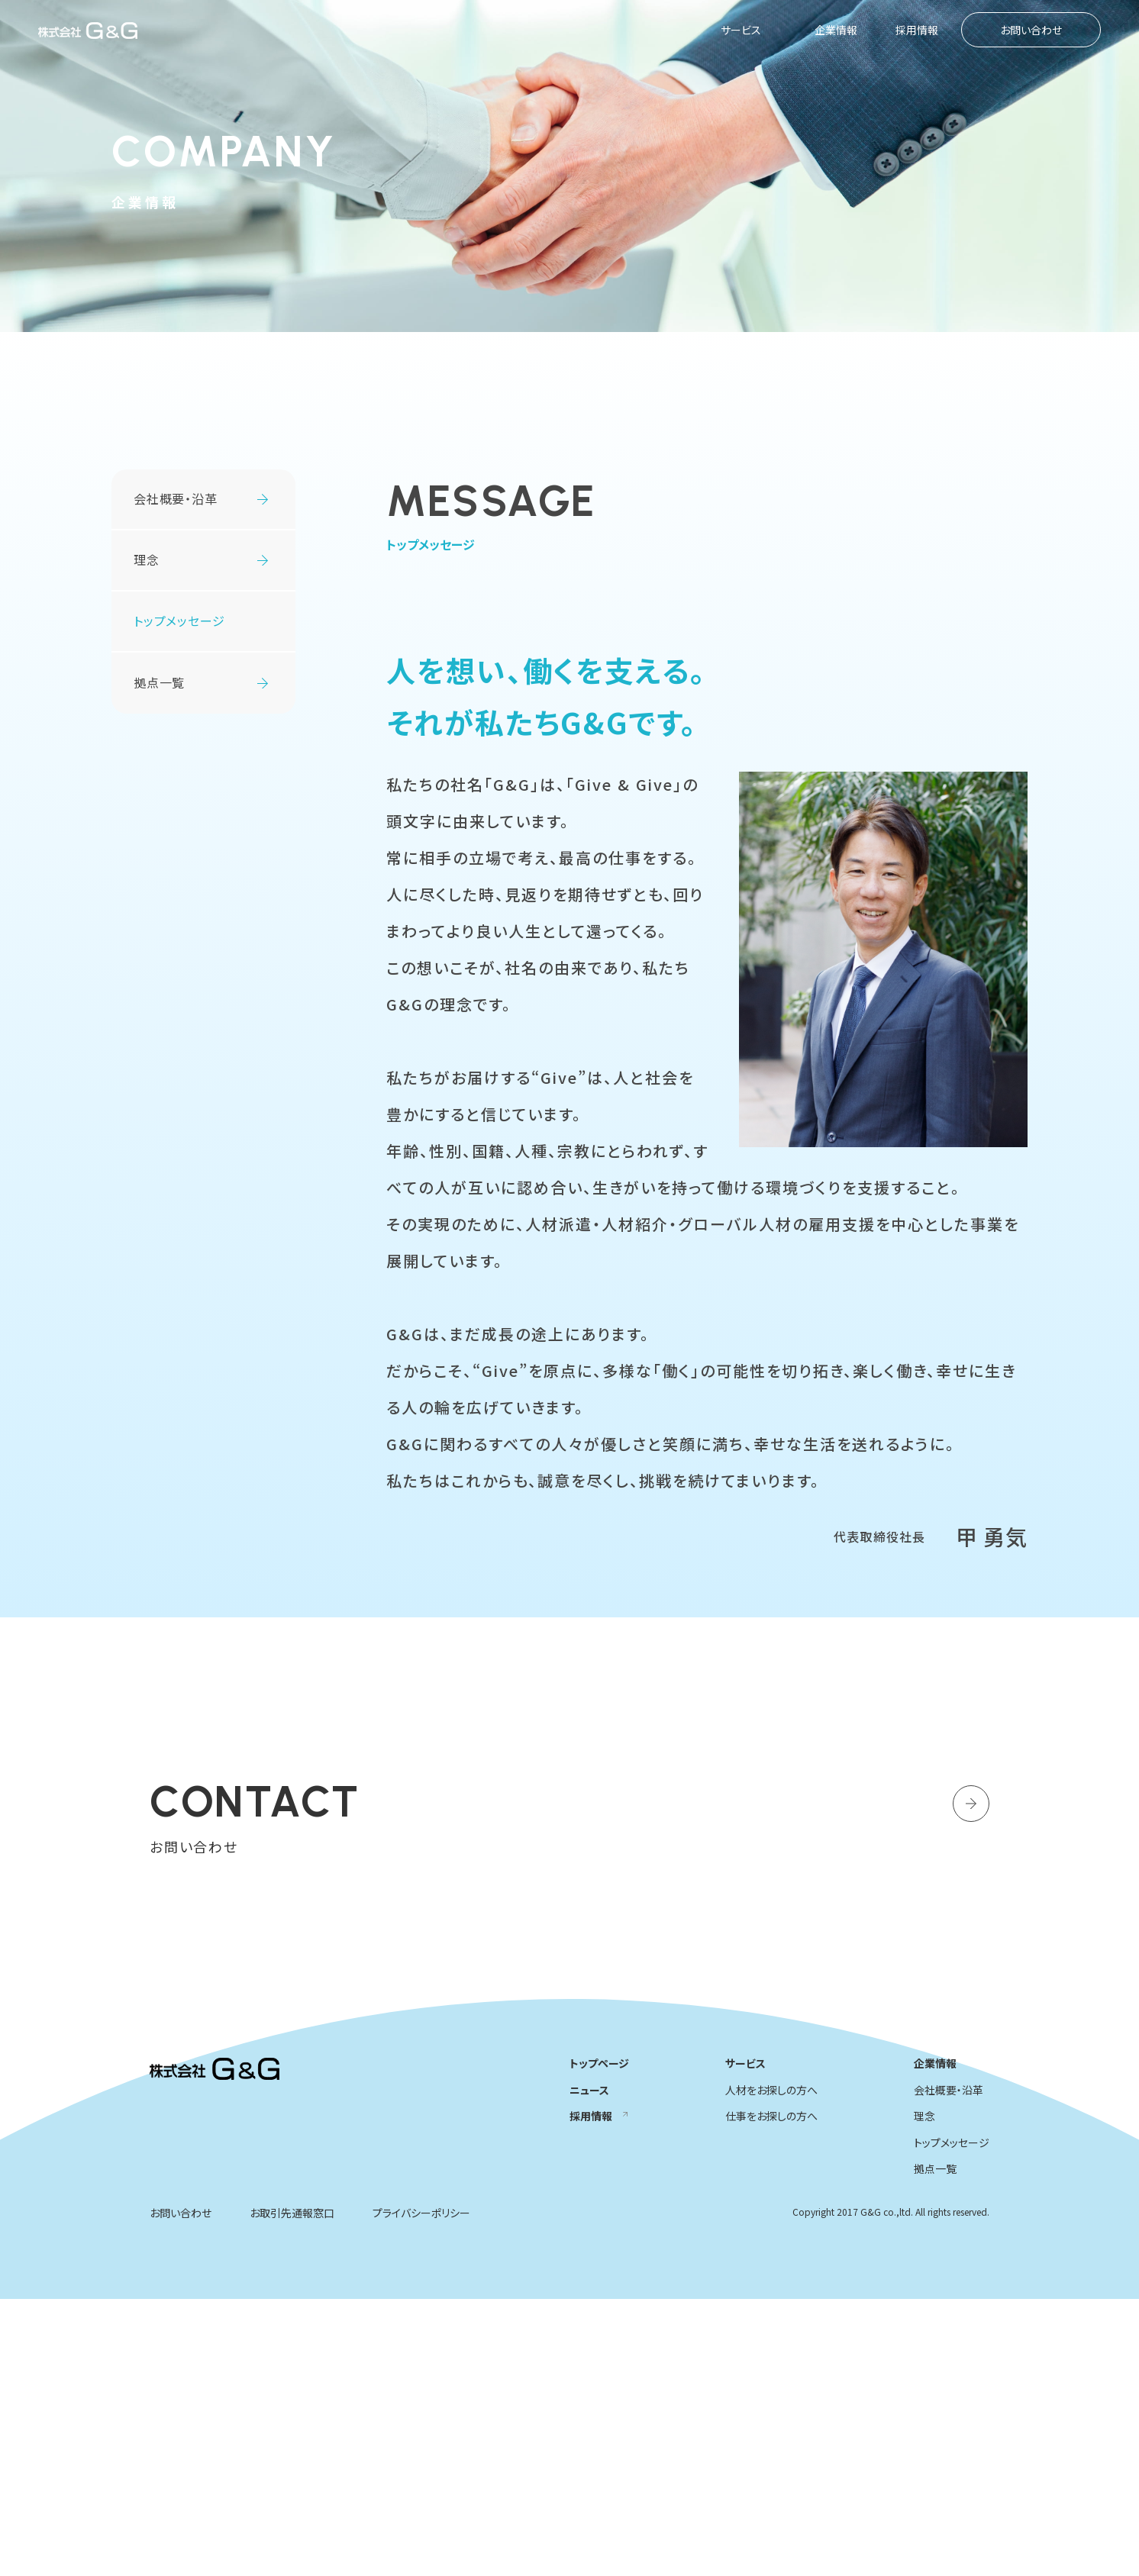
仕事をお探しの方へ (771, 2392)
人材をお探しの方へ (771, 2366)
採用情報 (916, 29)
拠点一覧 (159, 682)
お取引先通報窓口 (292, 2489)
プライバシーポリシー (421, 2489)
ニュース (589, 2366)
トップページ (599, 2340)
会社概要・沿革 (176, 498)
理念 (147, 559)
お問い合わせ (1031, 29)
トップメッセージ (951, 2419)
